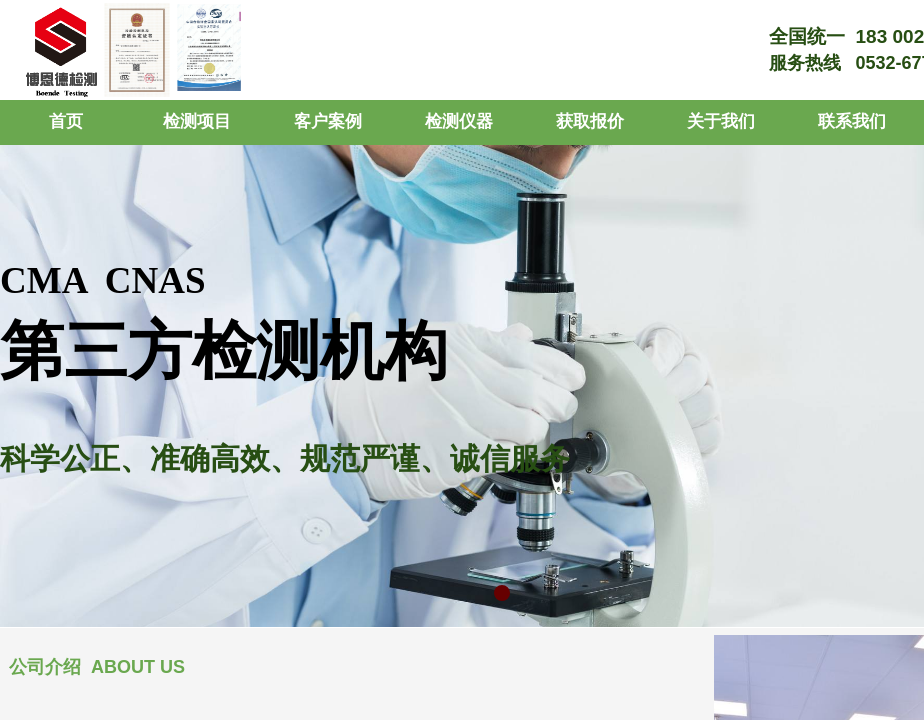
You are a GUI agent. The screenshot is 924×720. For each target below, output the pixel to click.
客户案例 (328, 121)
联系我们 (852, 121)
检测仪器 (459, 121)
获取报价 (590, 121)
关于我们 (721, 121)
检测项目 (197, 121)
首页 (66, 121)
